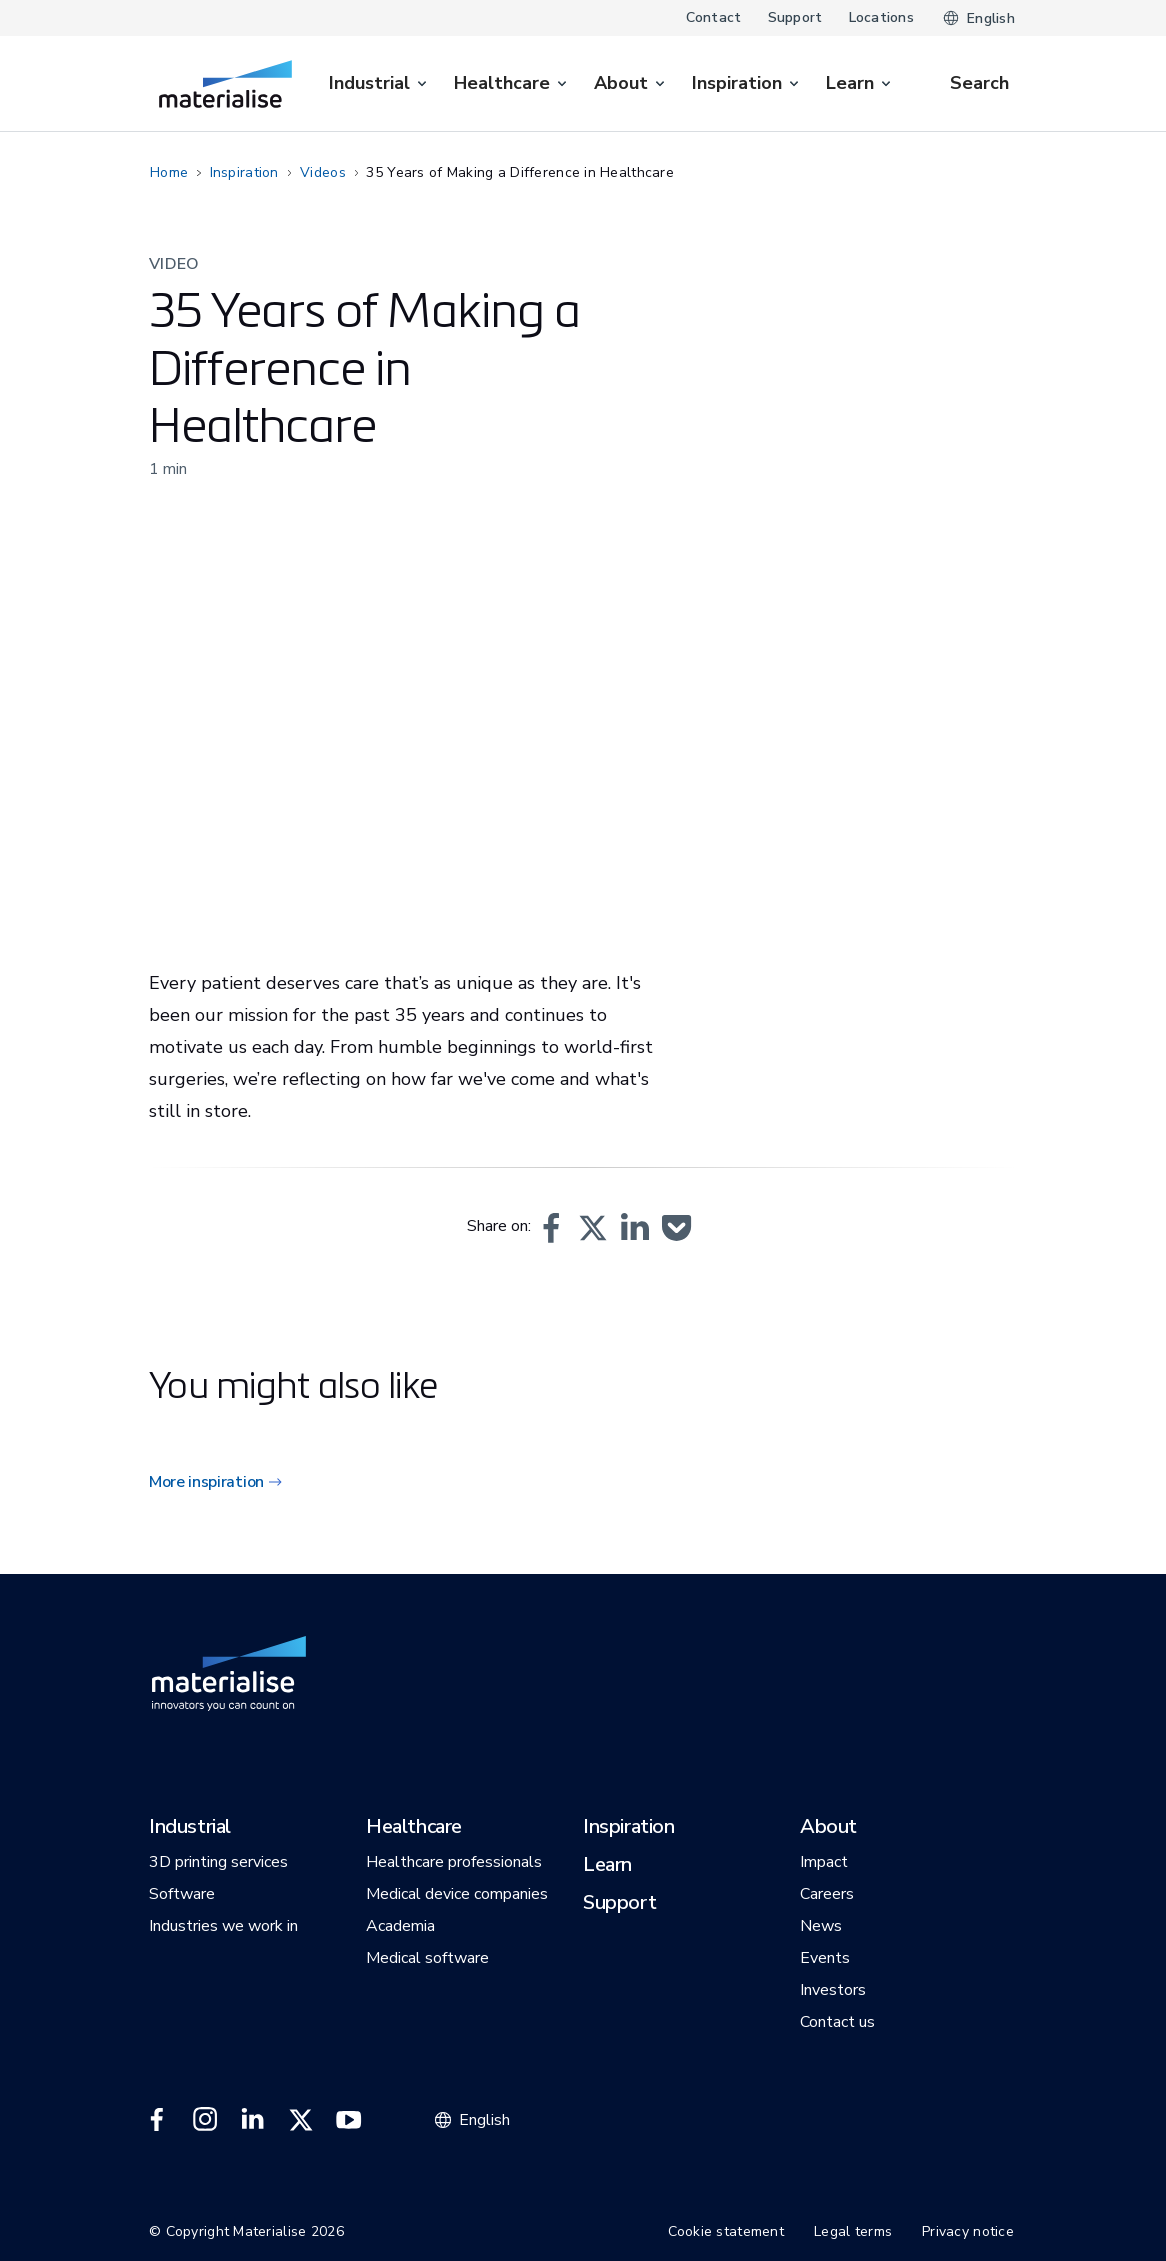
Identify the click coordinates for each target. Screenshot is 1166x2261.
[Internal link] (225, 84)
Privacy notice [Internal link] (968, 2231)
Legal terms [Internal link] (853, 2231)
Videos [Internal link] (323, 172)
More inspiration (206, 1482)
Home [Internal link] (169, 172)
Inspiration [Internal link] (244, 172)
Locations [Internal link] (882, 17)
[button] (551, 1228)
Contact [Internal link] (714, 17)
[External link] (157, 2120)
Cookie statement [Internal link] (726, 2231)
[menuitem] (379, 83)
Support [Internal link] (795, 17)
